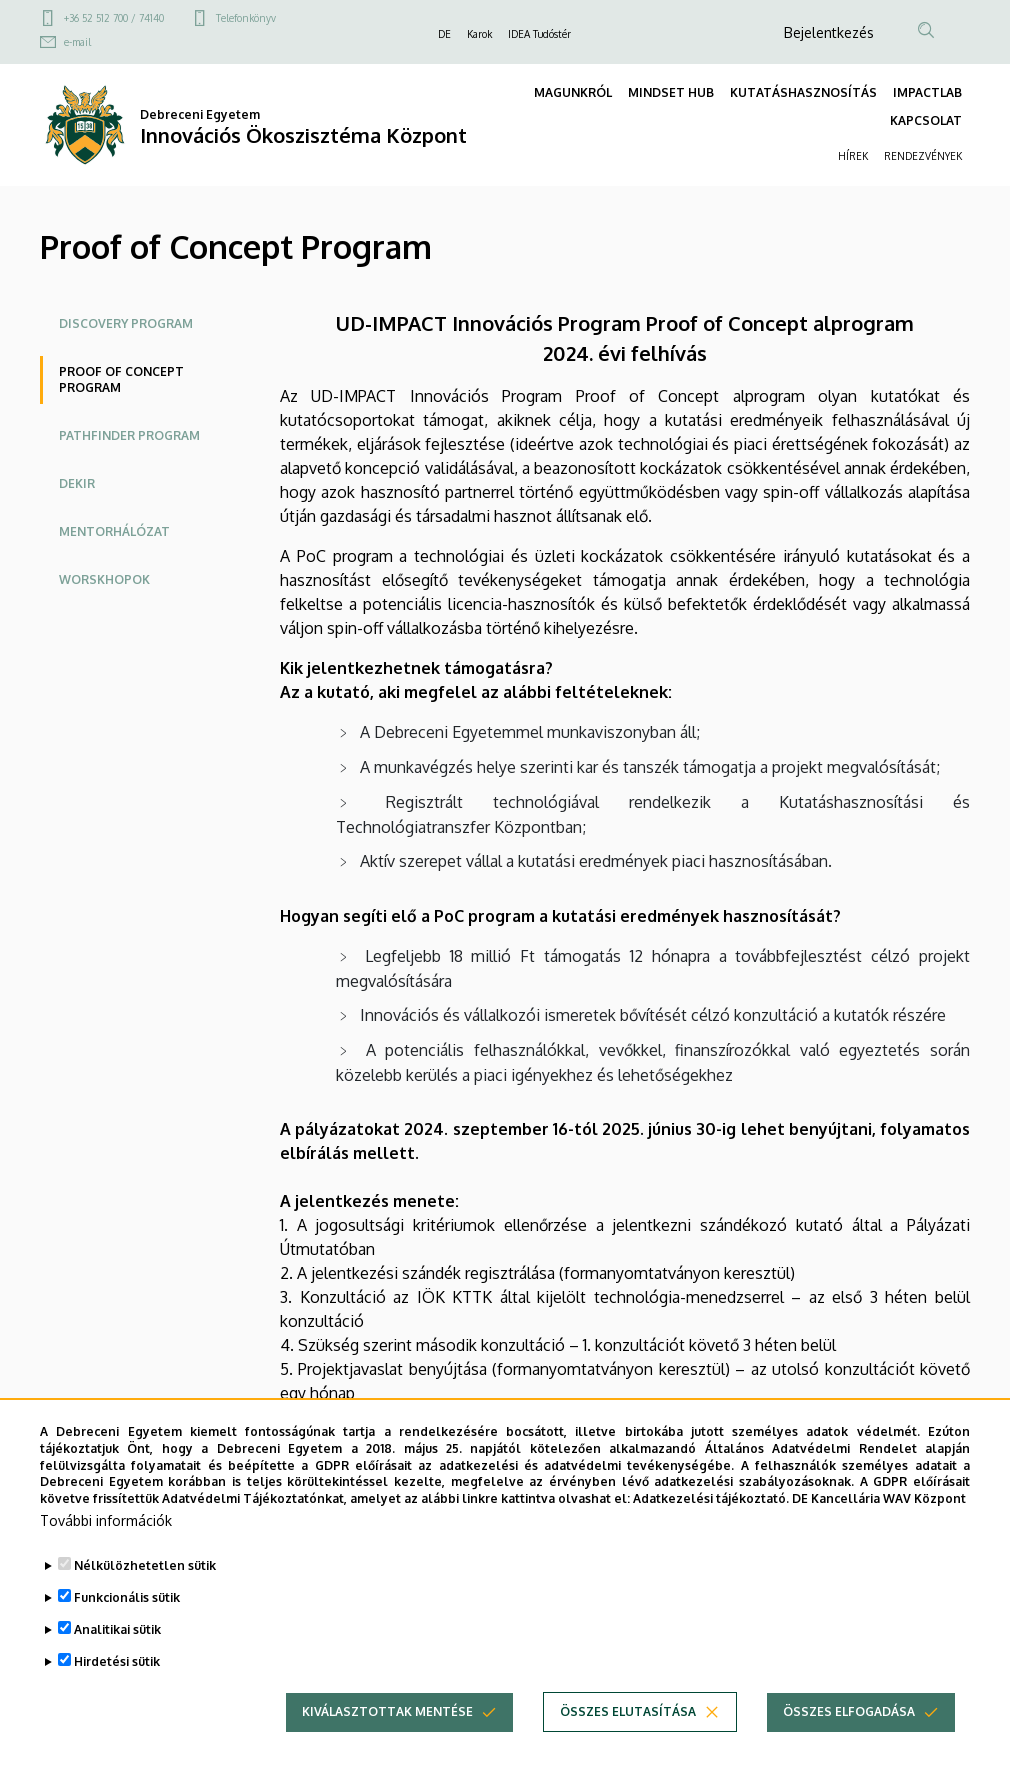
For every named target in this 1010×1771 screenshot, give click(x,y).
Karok (479, 34)
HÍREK (853, 156)
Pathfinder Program (129, 435)
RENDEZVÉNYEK (923, 156)
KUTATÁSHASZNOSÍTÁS (803, 92)
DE (444, 34)
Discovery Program (126, 323)
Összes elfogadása (849, 1713)
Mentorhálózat (114, 531)
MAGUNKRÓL (573, 92)
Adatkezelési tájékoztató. (711, 1500)
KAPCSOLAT (926, 120)
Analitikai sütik (117, 1631)
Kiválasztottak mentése (387, 1713)
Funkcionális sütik (127, 1599)
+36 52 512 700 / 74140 (114, 18)
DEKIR (77, 483)
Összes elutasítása (628, 1713)
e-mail (77, 42)
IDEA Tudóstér (539, 34)
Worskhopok (104, 579)
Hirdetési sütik (117, 1663)
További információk (106, 1522)
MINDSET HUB (671, 92)
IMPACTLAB (927, 92)
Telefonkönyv (246, 18)
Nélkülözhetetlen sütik (145, 1567)
